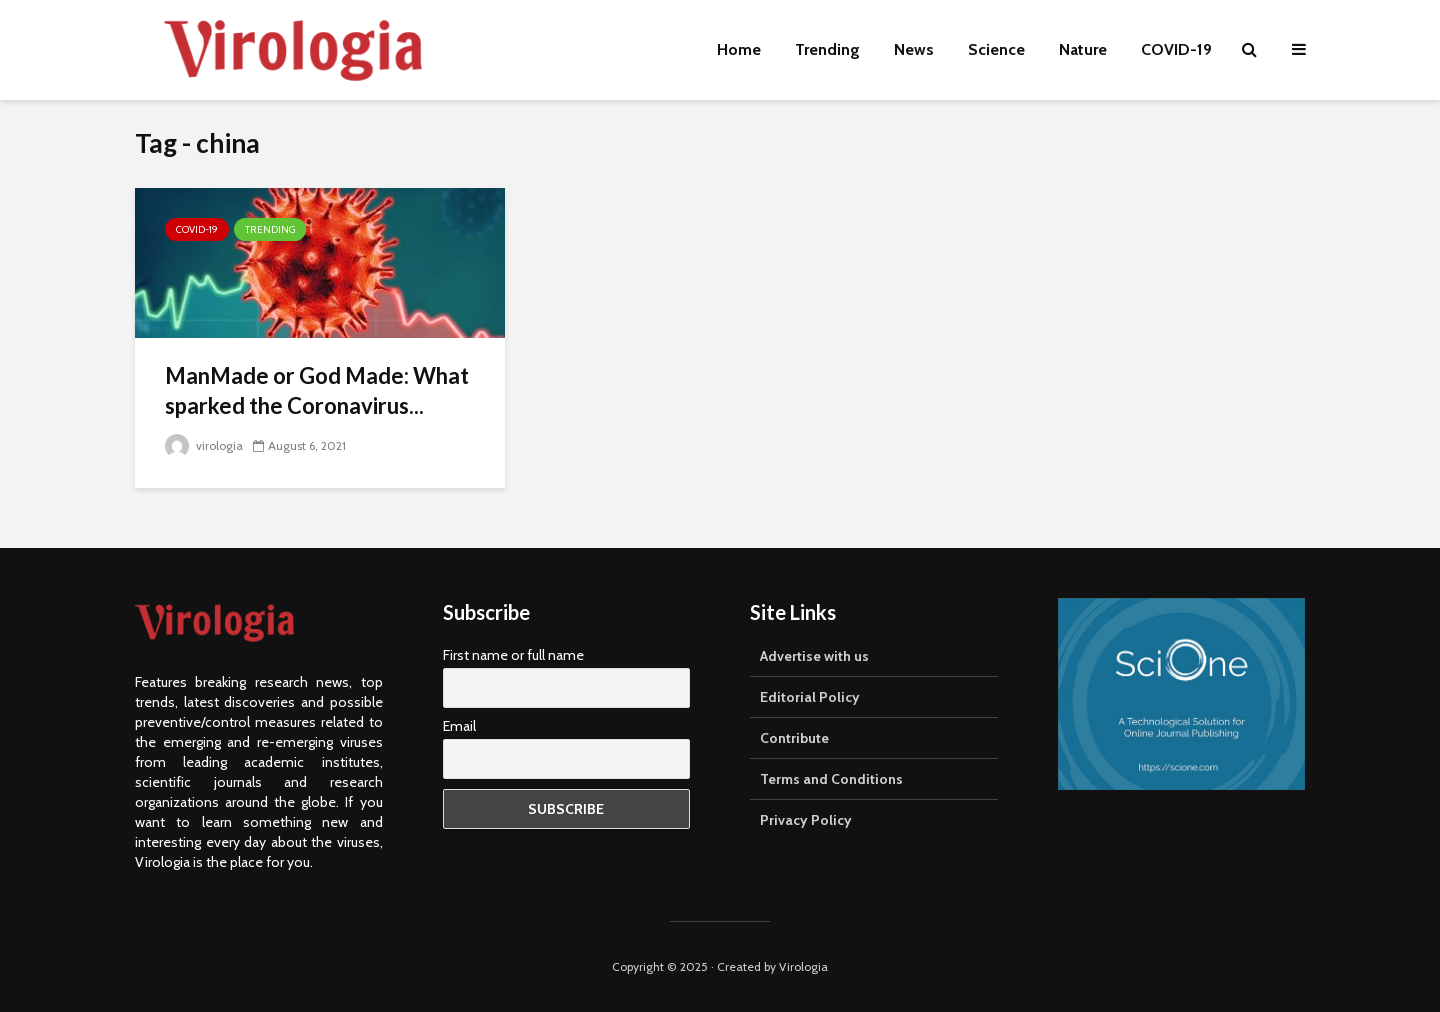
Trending (827, 49)
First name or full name (513, 655)
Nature (1083, 49)
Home (739, 49)
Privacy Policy (806, 820)
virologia (204, 445)
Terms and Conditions (831, 779)
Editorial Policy (810, 697)
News (914, 49)
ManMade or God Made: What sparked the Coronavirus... (317, 390)
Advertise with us (814, 656)
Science (996, 49)
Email (459, 726)
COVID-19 (1176, 49)
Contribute (794, 738)
